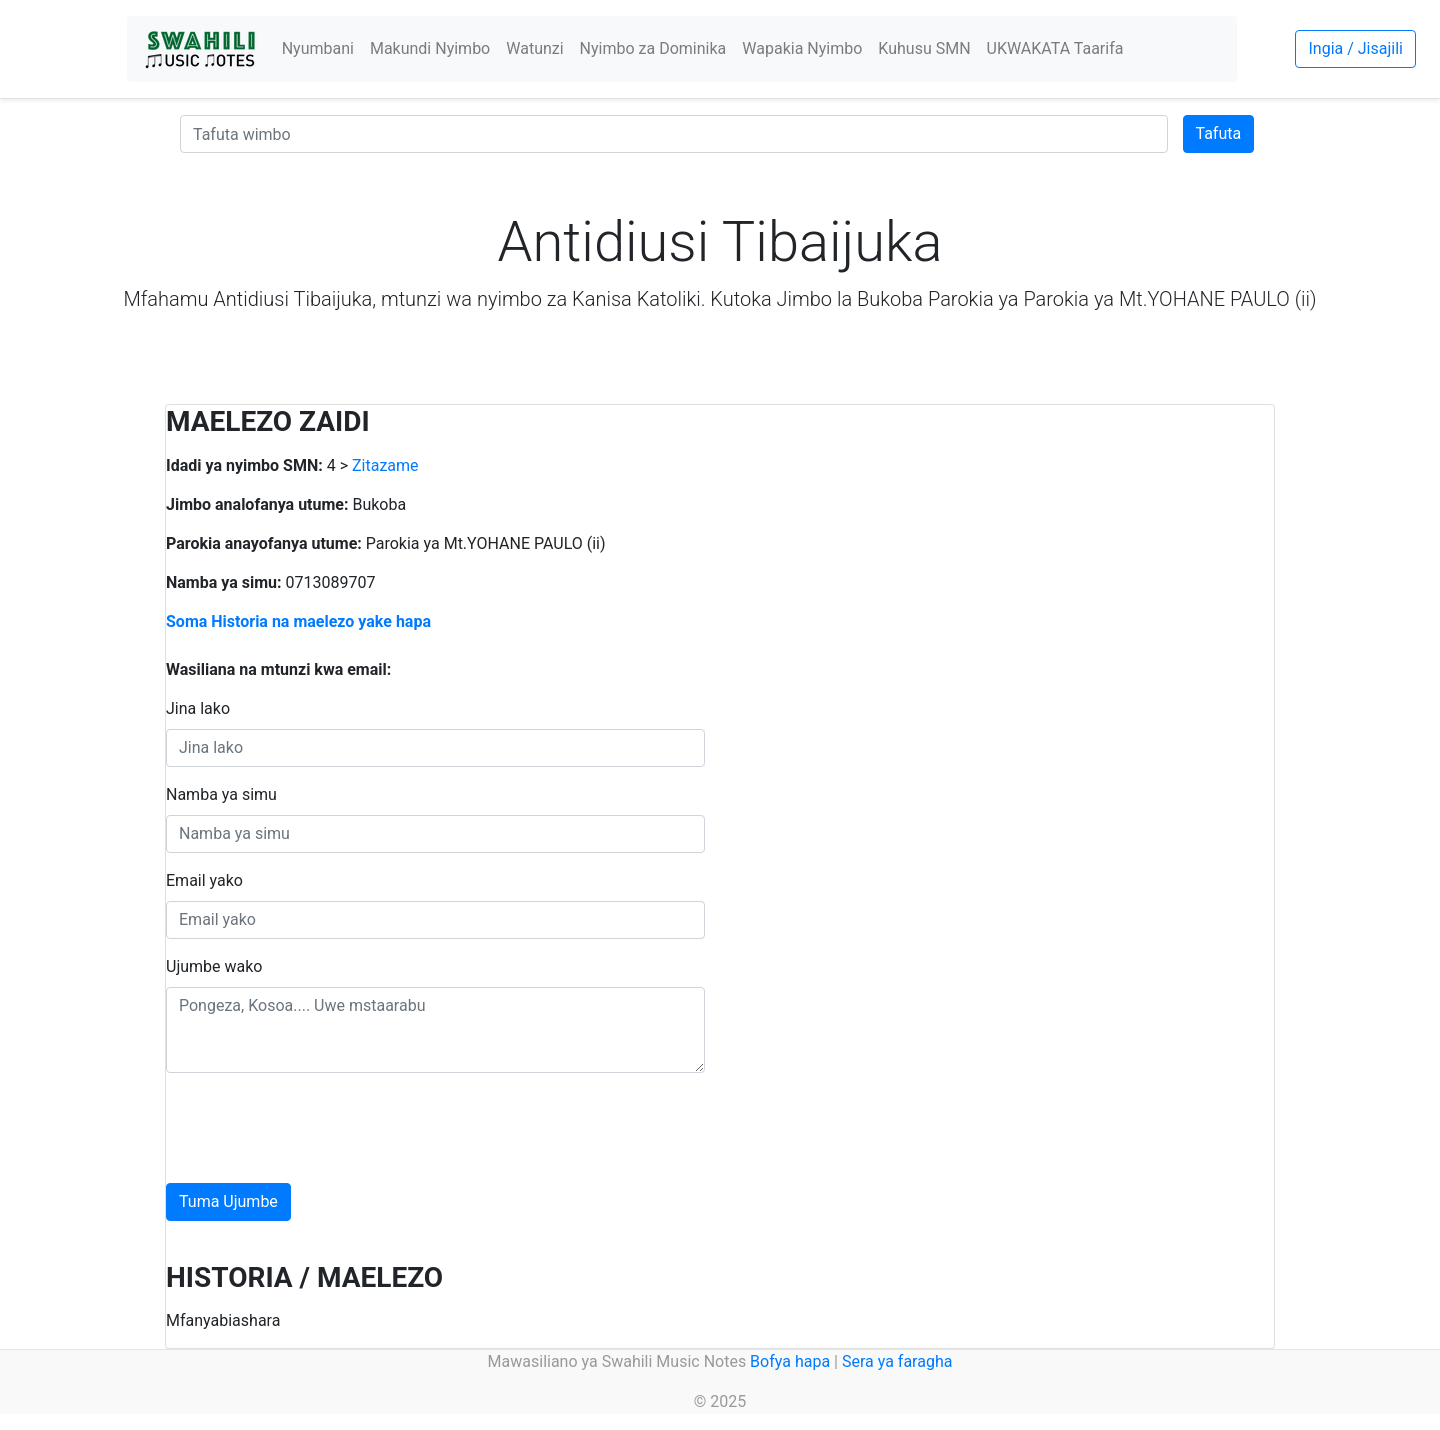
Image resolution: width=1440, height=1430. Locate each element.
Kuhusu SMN (924, 48)
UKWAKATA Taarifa (1055, 48)
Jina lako (198, 708)
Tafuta (1219, 133)
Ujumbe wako (214, 966)
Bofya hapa (790, 1361)
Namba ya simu (221, 794)
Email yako (204, 880)
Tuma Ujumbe (228, 1201)
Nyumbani (318, 48)
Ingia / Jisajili (1355, 48)
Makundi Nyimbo (430, 48)
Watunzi (534, 48)
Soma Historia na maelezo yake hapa (298, 621)
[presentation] (318, 1128)
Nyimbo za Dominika (653, 48)
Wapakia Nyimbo (802, 48)
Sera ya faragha (897, 1361)
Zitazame (385, 465)
